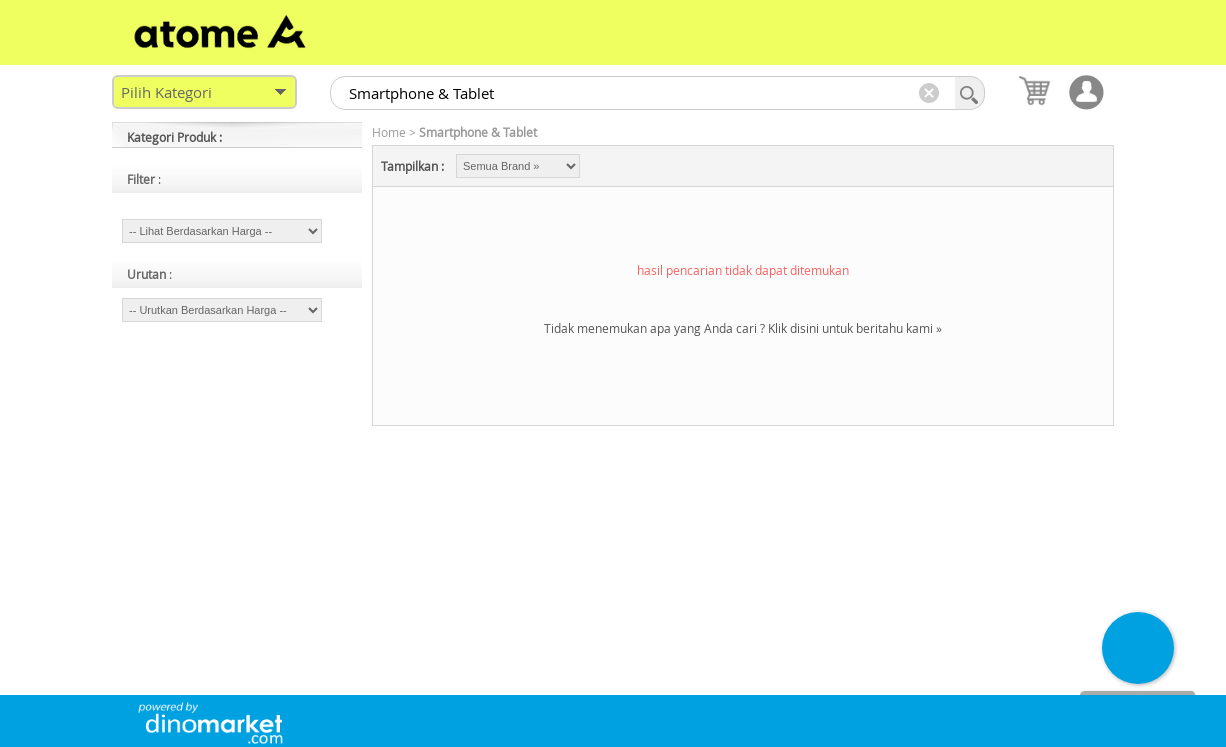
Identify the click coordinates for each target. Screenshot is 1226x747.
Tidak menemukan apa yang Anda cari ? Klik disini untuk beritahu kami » (743, 328)
